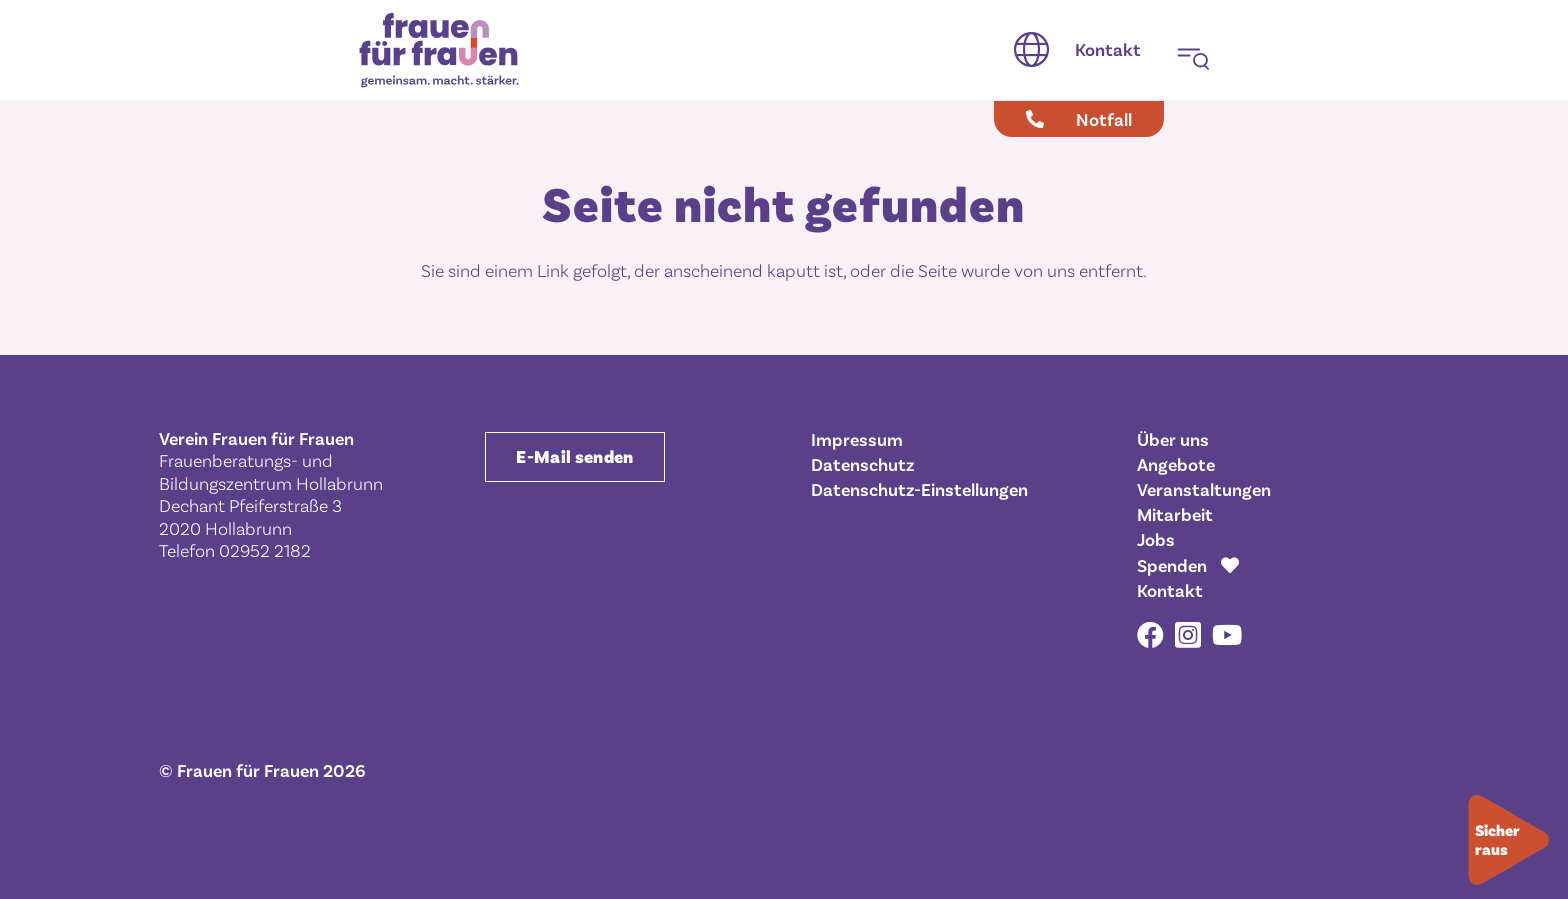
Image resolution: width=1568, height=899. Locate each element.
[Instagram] (1188, 636)
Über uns (1173, 439)
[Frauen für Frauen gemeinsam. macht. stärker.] (439, 50)
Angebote (1176, 464)
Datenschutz (862, 464)
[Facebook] (1150, 634)
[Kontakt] (1108, 50)
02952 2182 (265, 550)
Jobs (1156, 539)
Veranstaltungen (1204, 489)
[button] (1031, 50)
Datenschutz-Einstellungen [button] (919, 489)
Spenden (1172, 565)
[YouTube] (1227, 634)
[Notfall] (1079, 119)
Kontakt (1170, 590)
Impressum (857, 439)
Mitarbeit (1175, 514)
